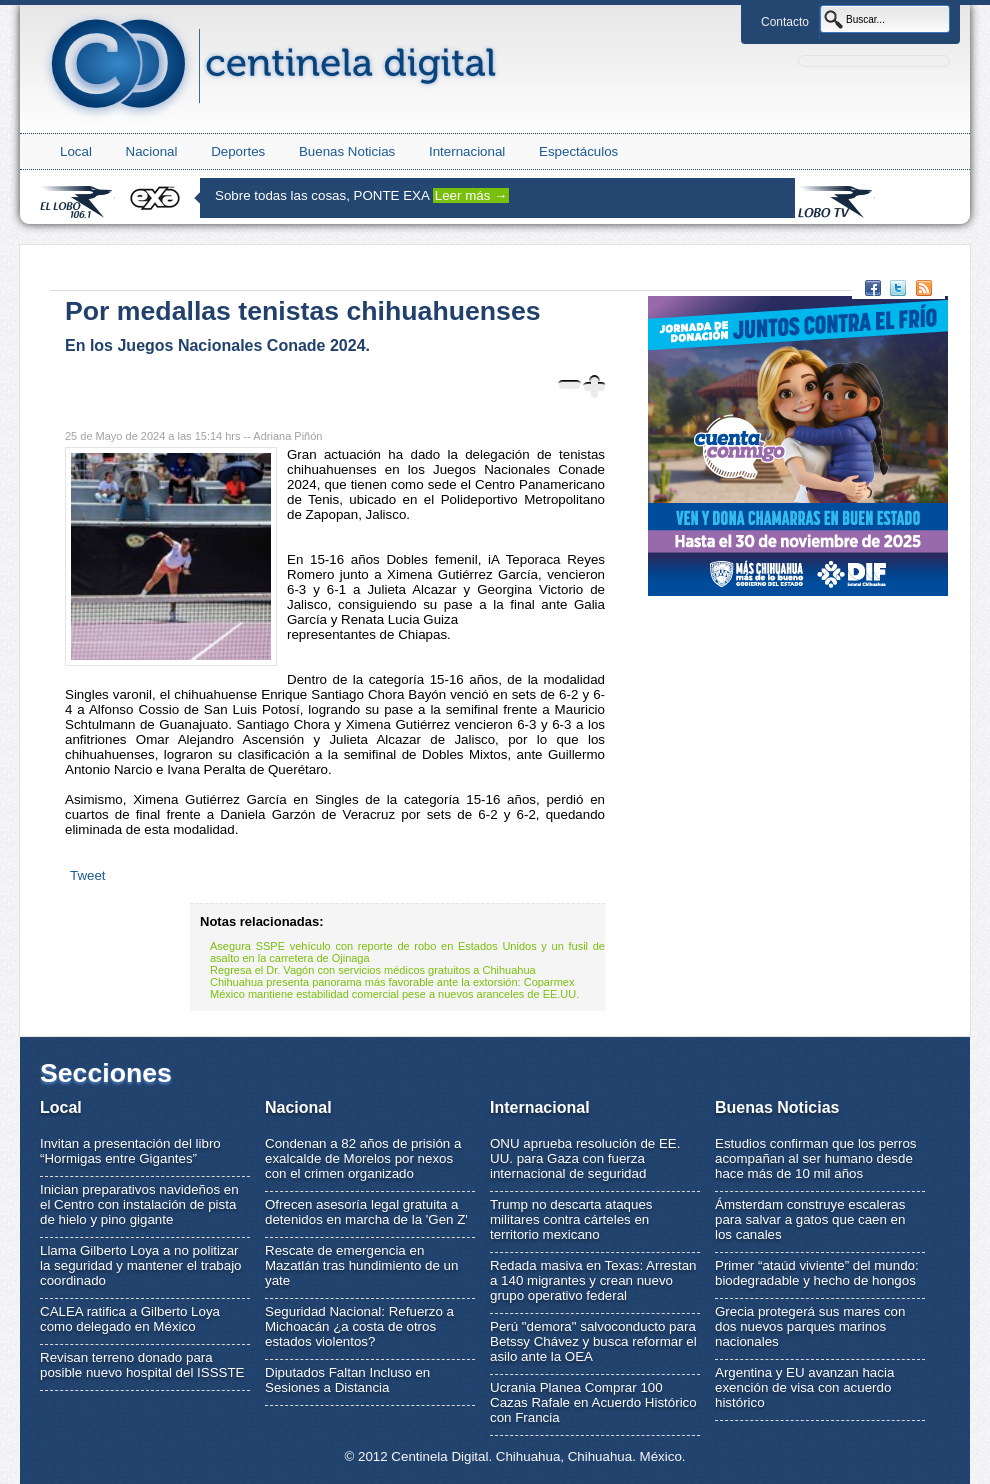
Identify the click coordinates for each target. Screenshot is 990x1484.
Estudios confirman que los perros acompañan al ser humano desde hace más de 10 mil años (816, 1158)
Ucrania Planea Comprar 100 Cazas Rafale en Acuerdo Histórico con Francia (593, 1402)
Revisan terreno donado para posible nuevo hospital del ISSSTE (142, 1365)
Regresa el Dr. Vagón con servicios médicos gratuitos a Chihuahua (373, 970)
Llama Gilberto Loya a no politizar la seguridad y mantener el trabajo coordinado (141, 1265)
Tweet (88, 875)
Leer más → (471, 195)
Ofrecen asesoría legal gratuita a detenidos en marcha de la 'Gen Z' (366, 1212)
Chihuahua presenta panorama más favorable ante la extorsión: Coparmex (392, 982)
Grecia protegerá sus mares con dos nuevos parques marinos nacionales (810, 1326)
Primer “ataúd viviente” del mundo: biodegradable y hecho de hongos (817, 1273)
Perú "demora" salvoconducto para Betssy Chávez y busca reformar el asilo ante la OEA (593, 1341)
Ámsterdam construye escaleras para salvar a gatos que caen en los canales (810, 1219)
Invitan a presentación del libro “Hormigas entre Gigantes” (130, 1151)
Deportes (238, 151)
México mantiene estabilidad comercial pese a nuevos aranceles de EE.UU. (394, 994)
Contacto (785, 22)
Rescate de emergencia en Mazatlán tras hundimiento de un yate (361, 1265)
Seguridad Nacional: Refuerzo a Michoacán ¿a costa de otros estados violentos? (359, 1326)
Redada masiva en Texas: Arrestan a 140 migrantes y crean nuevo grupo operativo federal (593, 1280)
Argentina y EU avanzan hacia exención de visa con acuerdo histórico (804, 1387)
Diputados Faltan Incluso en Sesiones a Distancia (347, 1380)
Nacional (152, 151)
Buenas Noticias (347, 151)
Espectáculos (578, 151)
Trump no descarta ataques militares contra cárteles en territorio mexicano (571, 1219)
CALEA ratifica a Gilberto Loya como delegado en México (130, 1319)
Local (76, 151)
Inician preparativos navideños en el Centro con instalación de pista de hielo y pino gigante (139, 1204)
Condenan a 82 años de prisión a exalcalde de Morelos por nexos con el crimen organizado (363, 1158)
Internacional (467, 151)
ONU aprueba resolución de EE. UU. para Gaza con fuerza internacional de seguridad (585, 1158)
